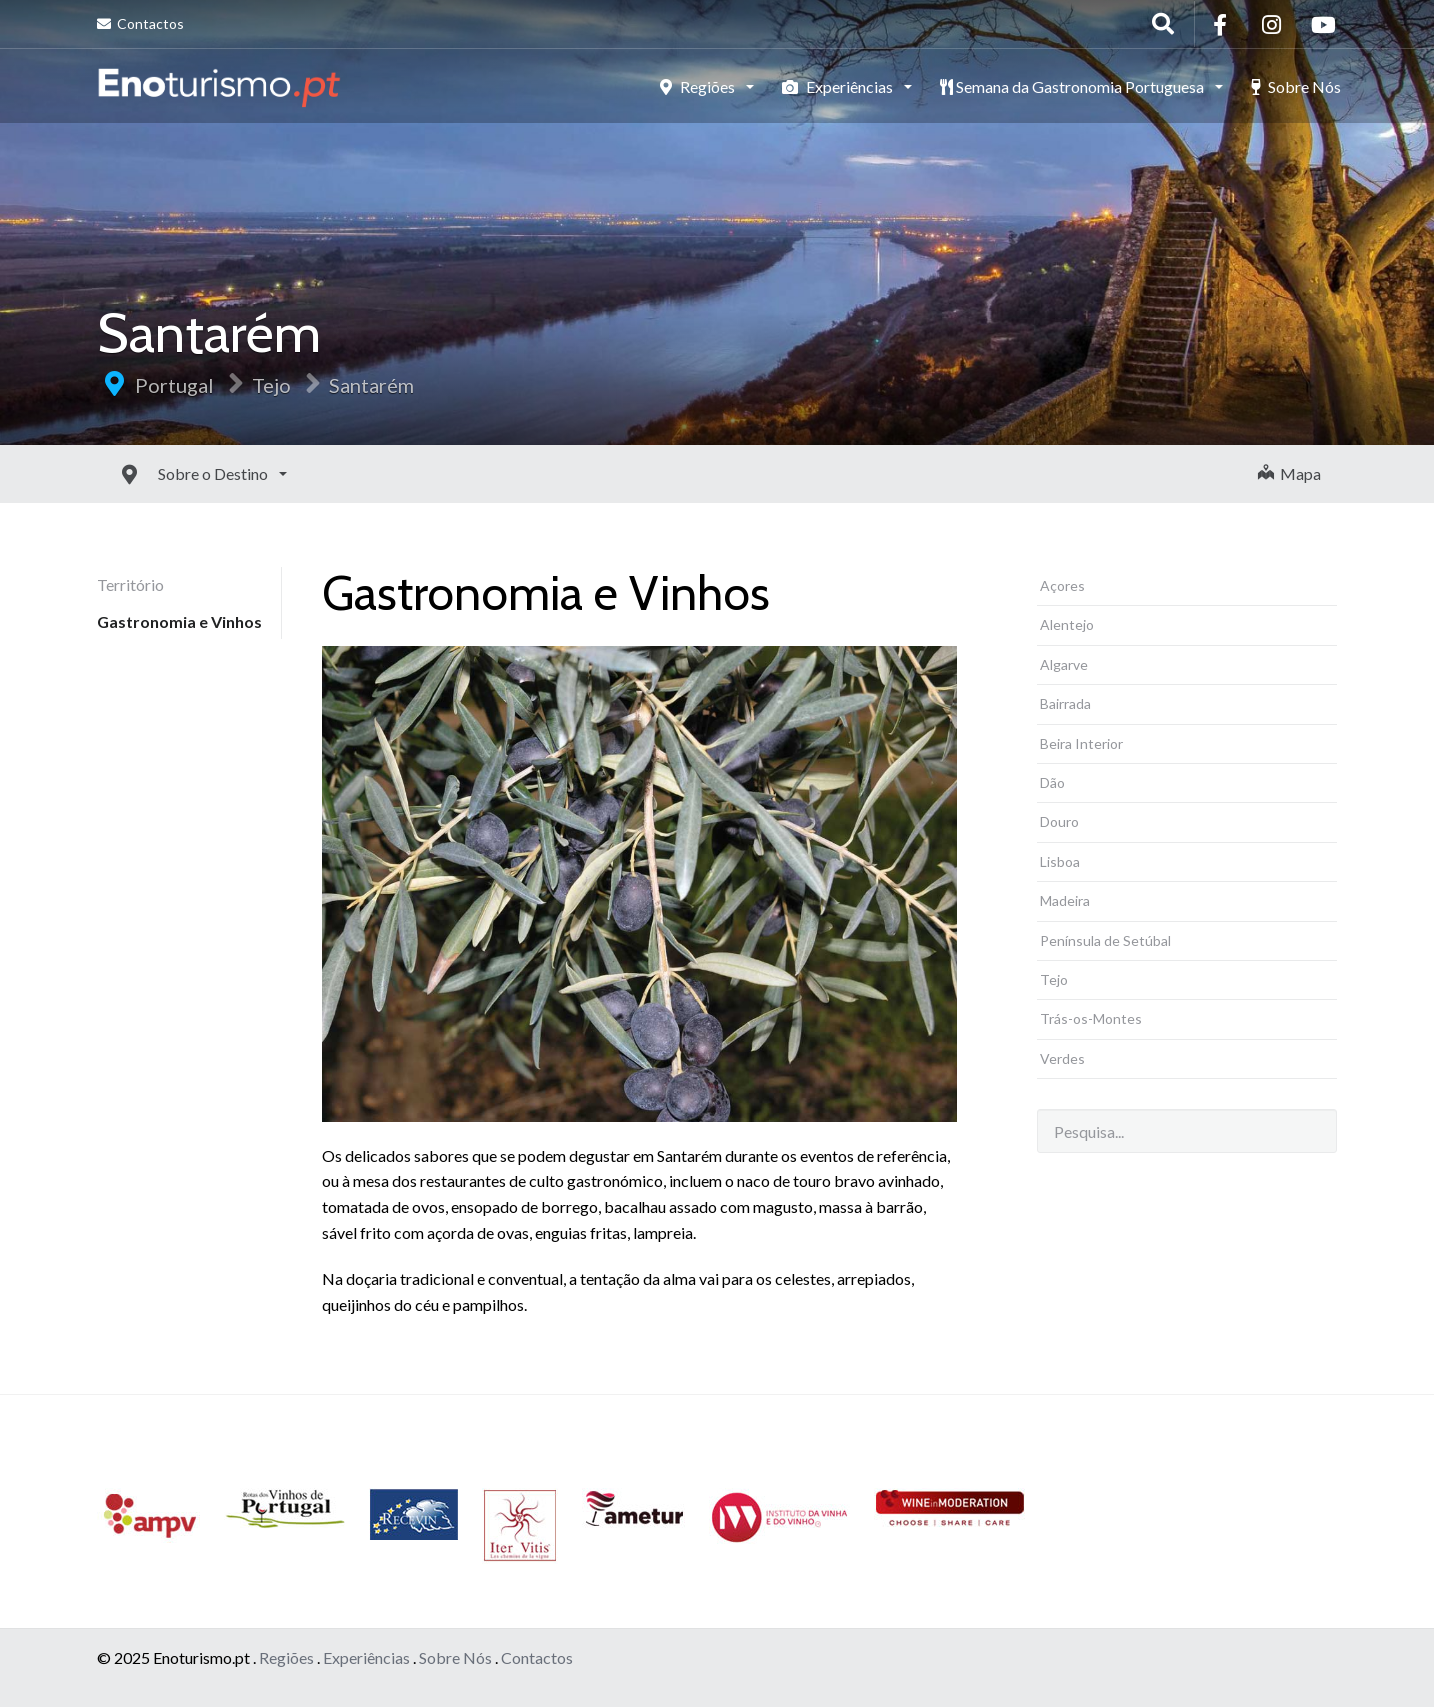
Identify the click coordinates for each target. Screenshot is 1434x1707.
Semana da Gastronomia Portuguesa (1073, 86)
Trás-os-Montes (1091, 1018)
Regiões (699, 86)
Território (130, 584)
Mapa (1289, 473)
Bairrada (1065, 703)
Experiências (839, 86)
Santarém (371, 385)
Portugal (174, 385)
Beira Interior (1081, 743)
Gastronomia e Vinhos (179, 621)
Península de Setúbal (1105, 940)
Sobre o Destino (169, 473)
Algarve (1064, 664)
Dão (1052, 782)
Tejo (271, 385)
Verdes (1062, 1058)
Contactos (140, 23)
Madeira (1065, 900)
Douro (1059, 821)
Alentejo (1067, 624)
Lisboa (1060, 861)
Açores (1062, 585)
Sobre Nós (1296, 86)
